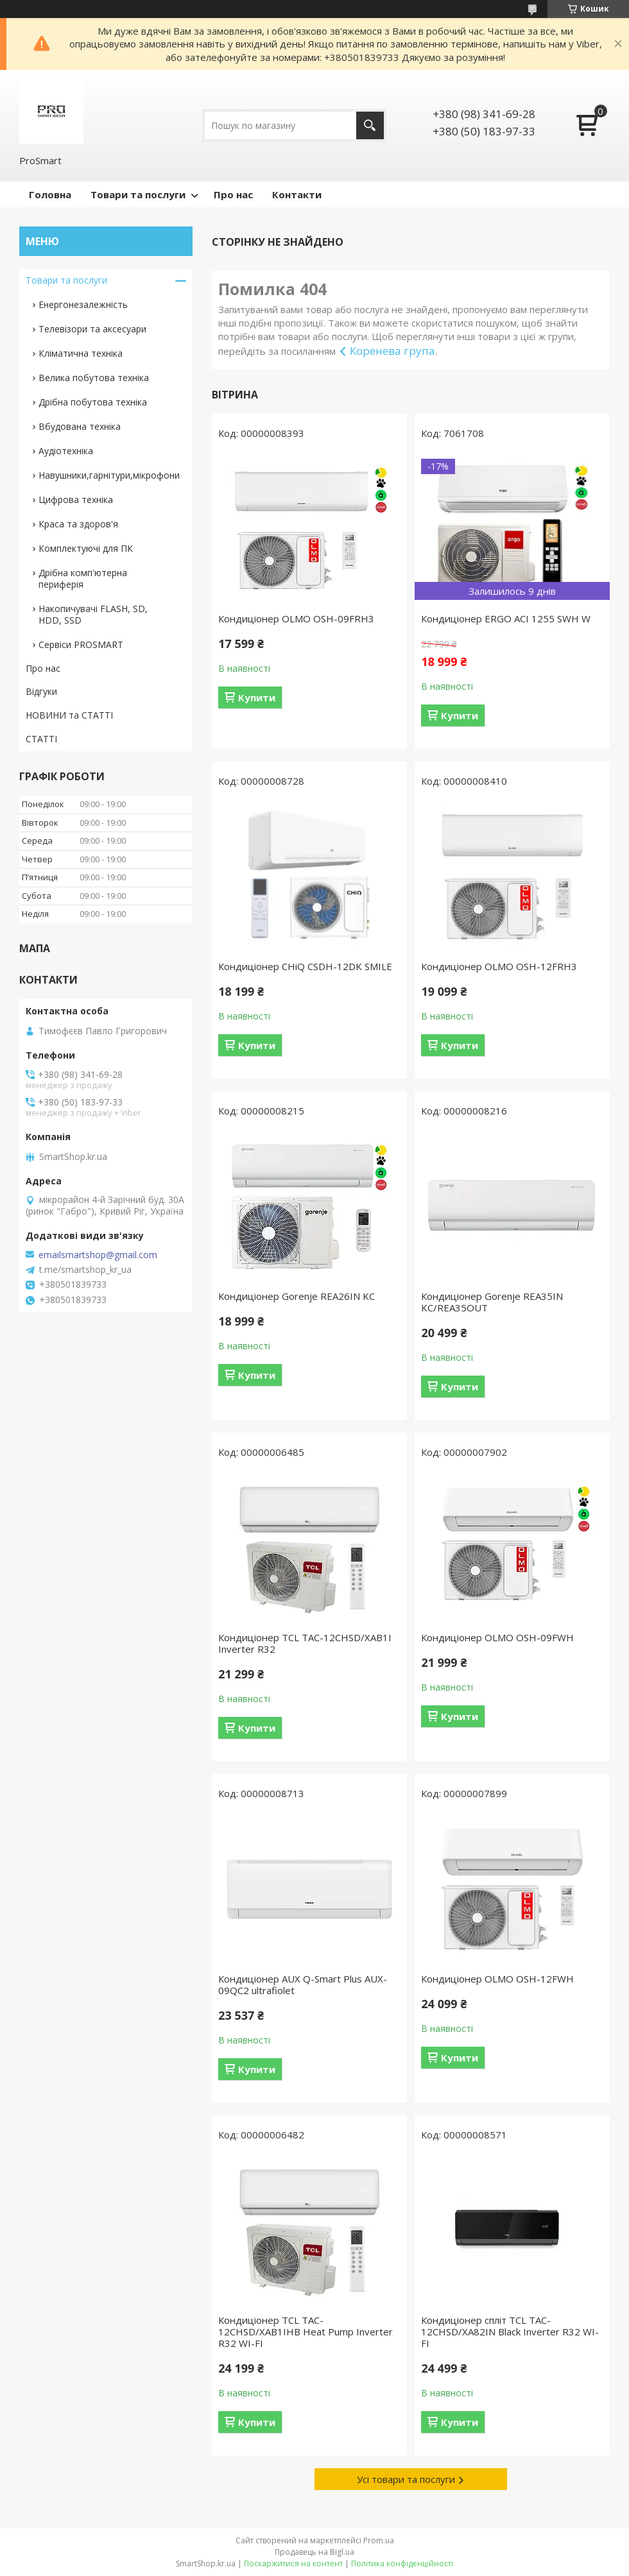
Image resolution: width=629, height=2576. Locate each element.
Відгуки (41, 691)
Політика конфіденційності (402, 2563)
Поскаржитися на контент (293, 2563)
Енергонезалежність (83, 304)
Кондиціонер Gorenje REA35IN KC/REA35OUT (492, 1301)
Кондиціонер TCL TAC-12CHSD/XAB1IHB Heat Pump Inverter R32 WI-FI (305, 2331)
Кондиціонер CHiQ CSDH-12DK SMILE (305, 966)
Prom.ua (378, 2540)
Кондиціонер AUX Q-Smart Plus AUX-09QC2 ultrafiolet (302, 1984)
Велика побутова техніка (94, 377)
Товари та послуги (137, 194)
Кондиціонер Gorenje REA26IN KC (296, 1296)
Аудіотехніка (66, 451)
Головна (50, 194)
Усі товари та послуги (406, 2479)
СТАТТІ (41, 739)
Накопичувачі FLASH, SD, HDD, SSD (93, 614)
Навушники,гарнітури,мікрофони (109, 475)
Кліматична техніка (81, 353)
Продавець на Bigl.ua (314, 2551)
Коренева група (392, 350)
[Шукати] (370, 125)
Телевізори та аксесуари (92, 329)
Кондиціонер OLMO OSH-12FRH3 (499, 966)
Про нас (233, 194)
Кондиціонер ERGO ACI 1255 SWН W (505, 618)
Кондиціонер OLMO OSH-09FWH (497, 1637)
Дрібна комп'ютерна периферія (83, 578)
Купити (256, 697)
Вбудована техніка (80, 426)
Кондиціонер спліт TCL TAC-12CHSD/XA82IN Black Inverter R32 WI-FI (510, 2331)
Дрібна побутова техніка (93, 402)
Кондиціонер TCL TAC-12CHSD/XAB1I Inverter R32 (305, 1643)
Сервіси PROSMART (81, 644)
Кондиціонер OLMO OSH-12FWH (497, 1978)
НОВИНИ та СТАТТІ (69, 715)
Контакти (297, 194)
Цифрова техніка (76, 499)
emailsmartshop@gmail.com (98, 1255)
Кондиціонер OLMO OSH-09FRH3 (296, 618)
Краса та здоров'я (78, 524)
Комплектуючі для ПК (86, 548)
